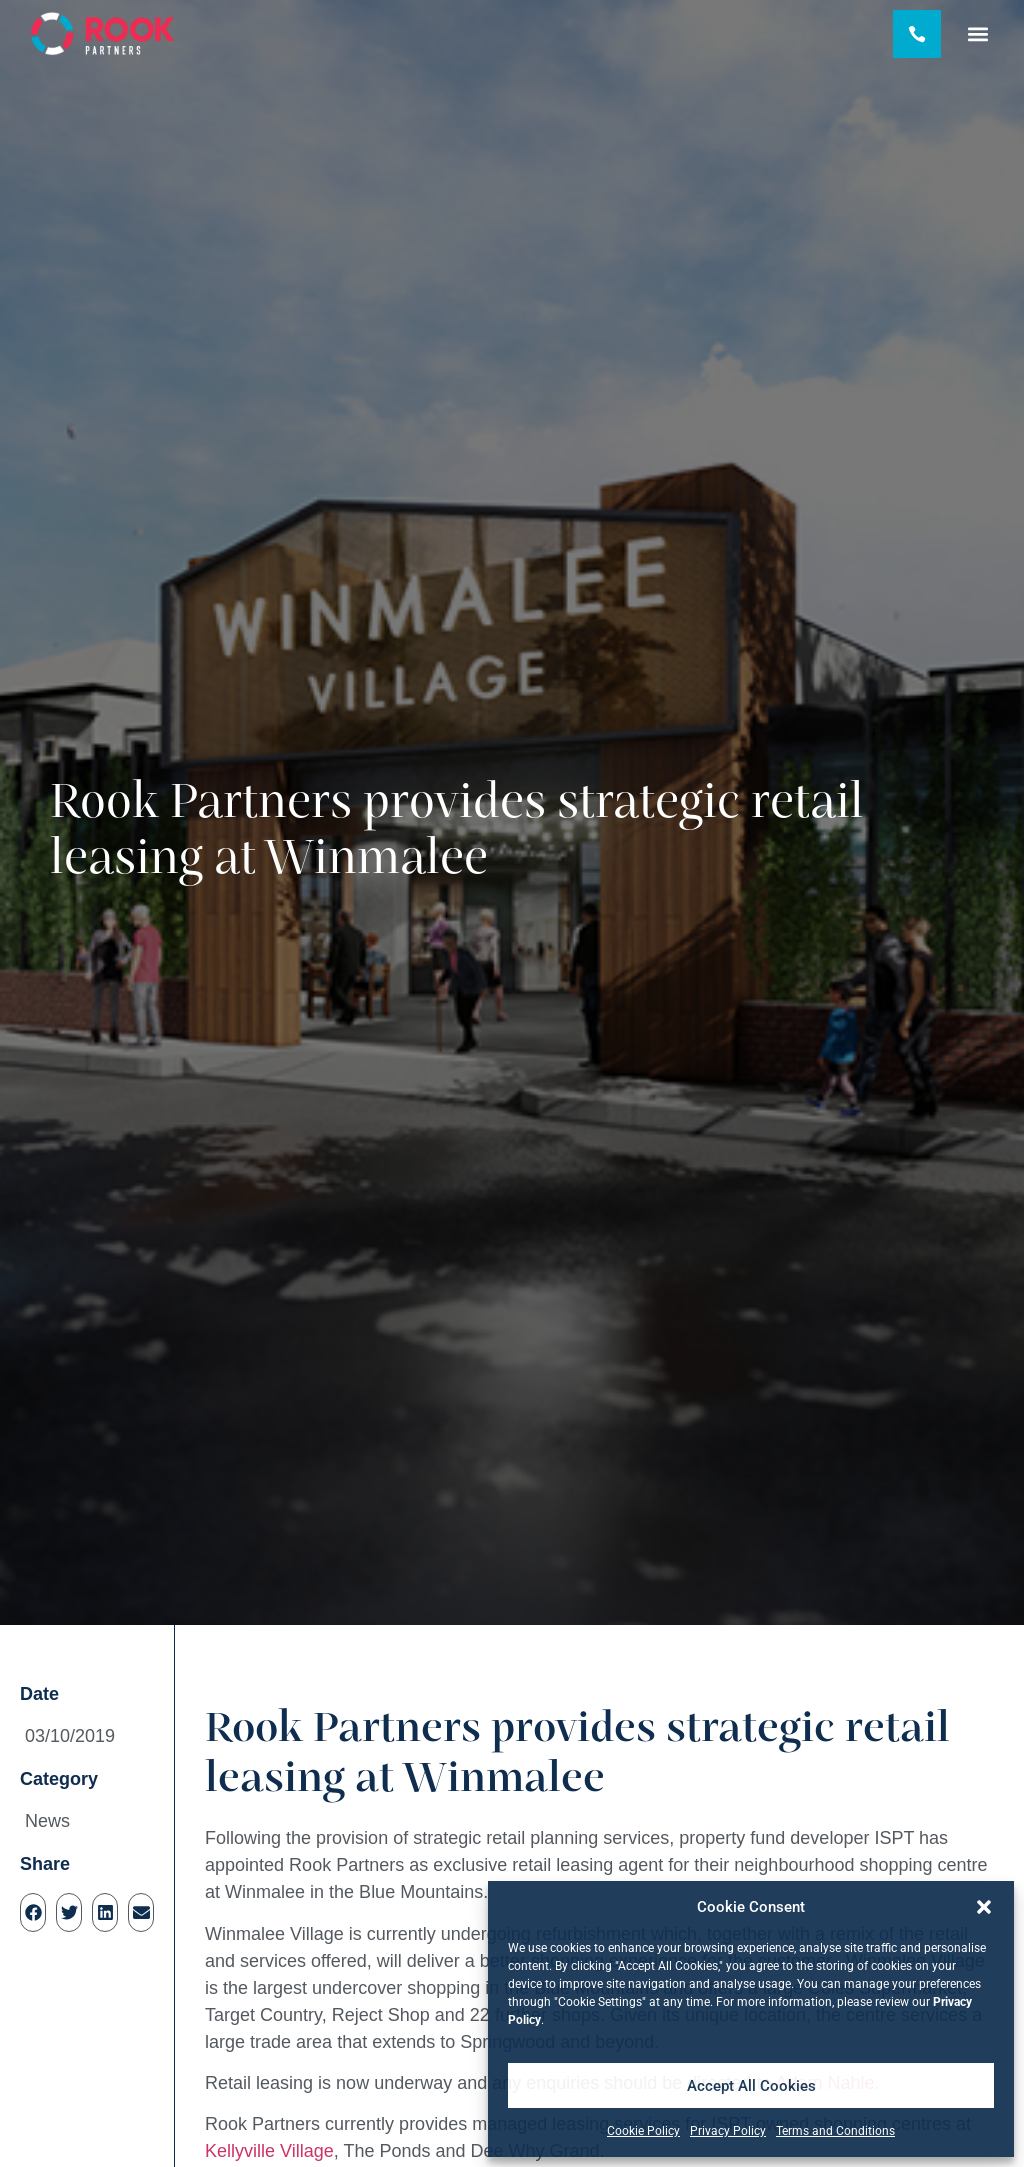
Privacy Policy (728, 2131)
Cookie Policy (643, 2131)
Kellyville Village (269, 2151)
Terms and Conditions (835, 2131)
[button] (984, 1907)
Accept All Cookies (751, 2086)
